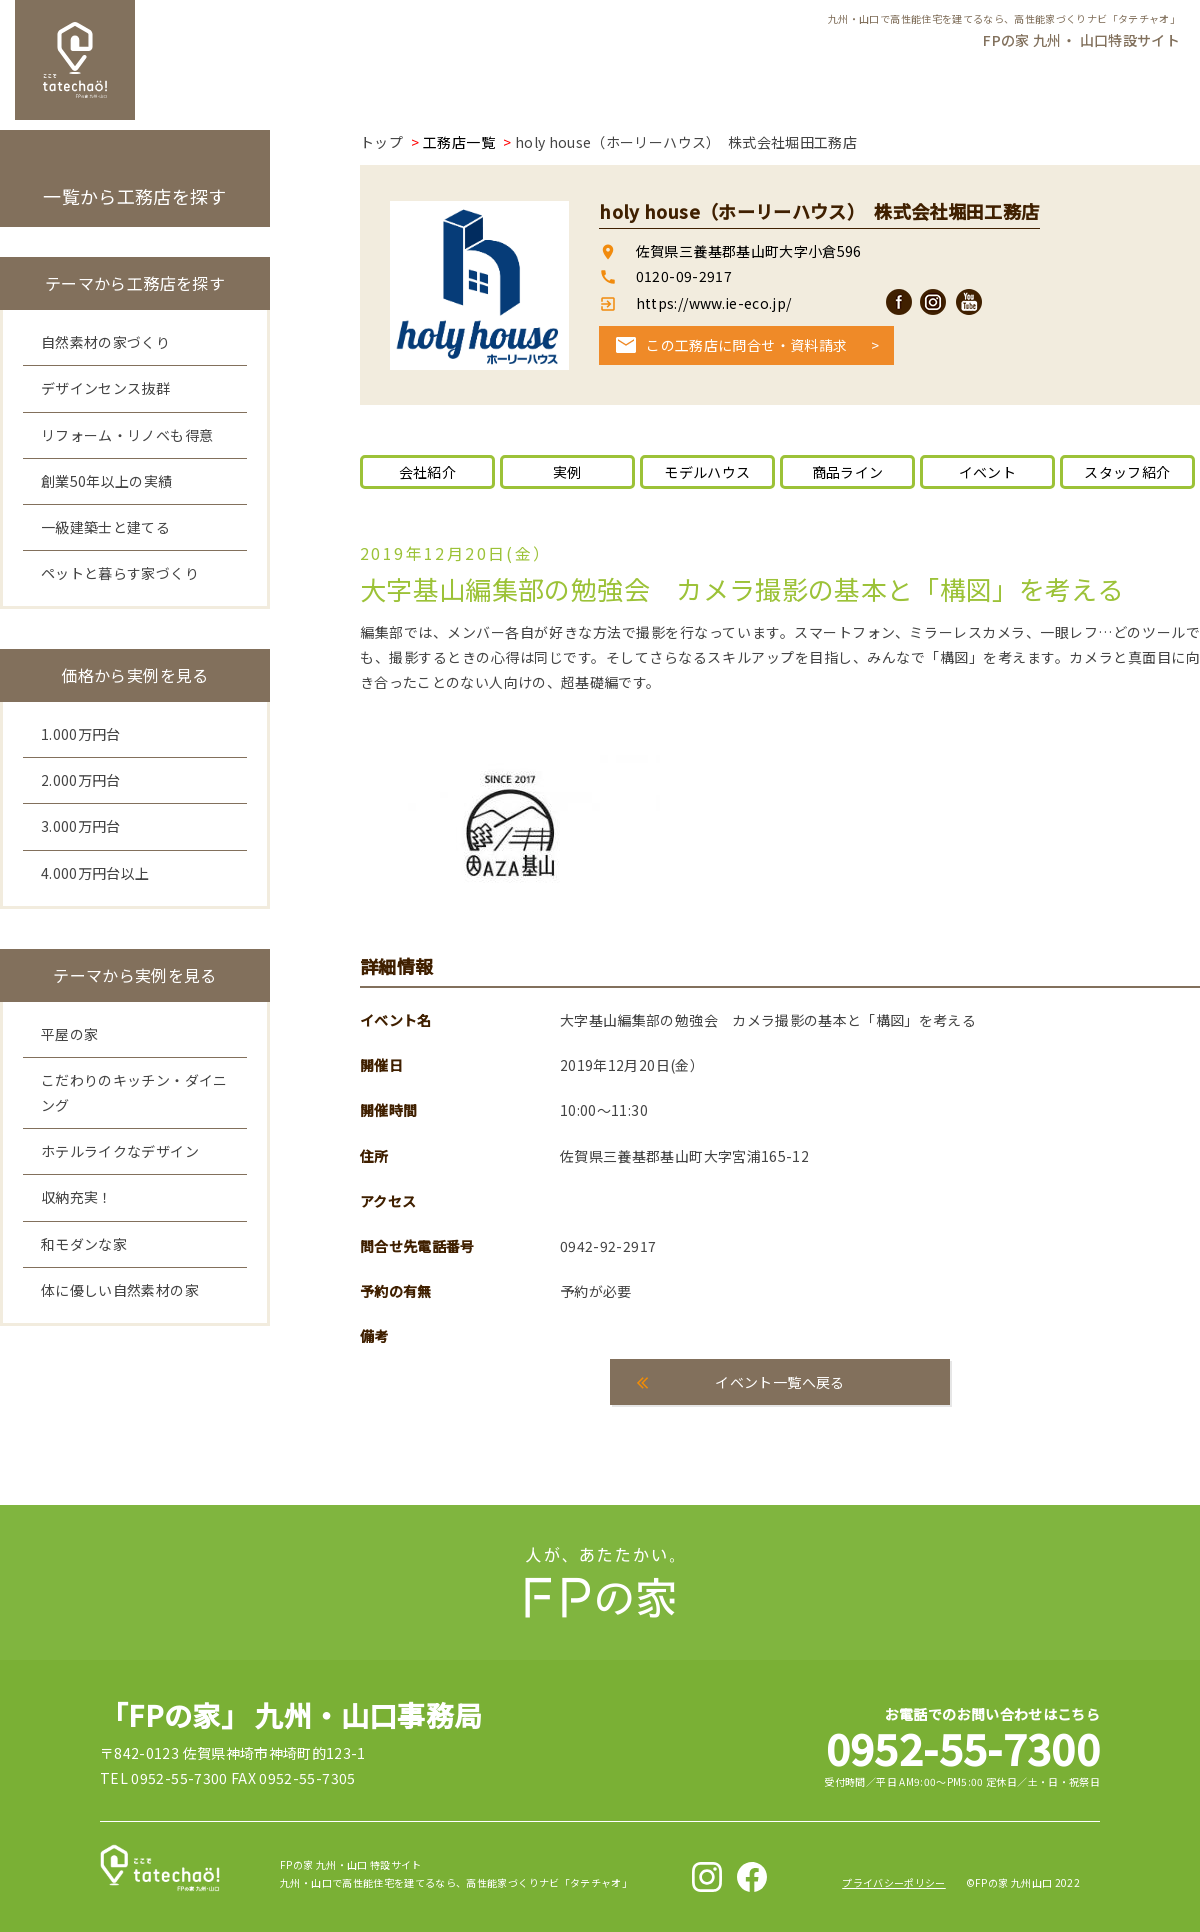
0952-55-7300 (963, 1747)
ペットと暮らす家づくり (120, 573)
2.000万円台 (81, 780)
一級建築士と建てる (105, 527)
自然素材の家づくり (105, 342)
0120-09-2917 (684, 276)
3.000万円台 (81, 826)
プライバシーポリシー (894, 1882)
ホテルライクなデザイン (120, 1151)
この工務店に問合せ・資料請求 (746, 345)
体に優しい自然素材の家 (120, 1290)
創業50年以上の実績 (107, 481)
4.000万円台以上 (95, 873)
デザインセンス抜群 (105, 388)
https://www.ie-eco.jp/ (711, 303)
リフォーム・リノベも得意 (127, 435)
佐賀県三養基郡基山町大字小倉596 (749, 251)
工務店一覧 (459, 142)
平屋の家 (69, 1034)
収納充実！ (77, 1197)
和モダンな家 (84, 1244)
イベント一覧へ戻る (779, 1382)
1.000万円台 (81, 734)
